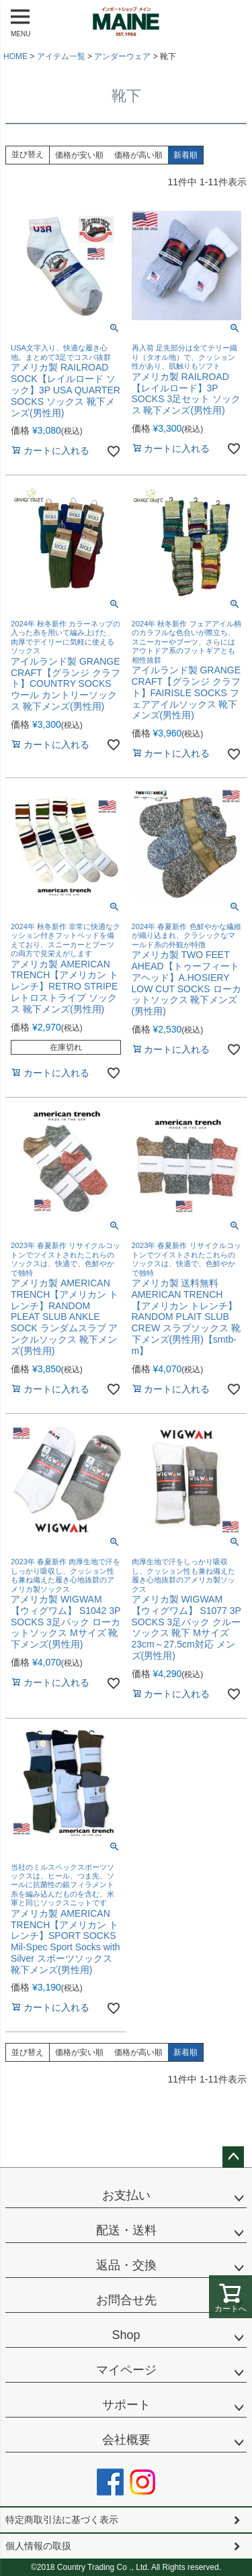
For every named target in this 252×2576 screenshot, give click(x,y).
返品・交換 (126, 2265)
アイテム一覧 (61, 56)
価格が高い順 (138, 155)
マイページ (126, 2370)
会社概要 (126, 2439)
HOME (15, 56)
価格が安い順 (79, 155)
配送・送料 (126, 2230)
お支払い (126, 2195)
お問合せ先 (126, 2300)
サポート (126, 2405)
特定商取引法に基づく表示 (61, 2519)
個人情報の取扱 (38, 2545)
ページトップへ (233, 2157)
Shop (126, 2335)
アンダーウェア (122, 56)
